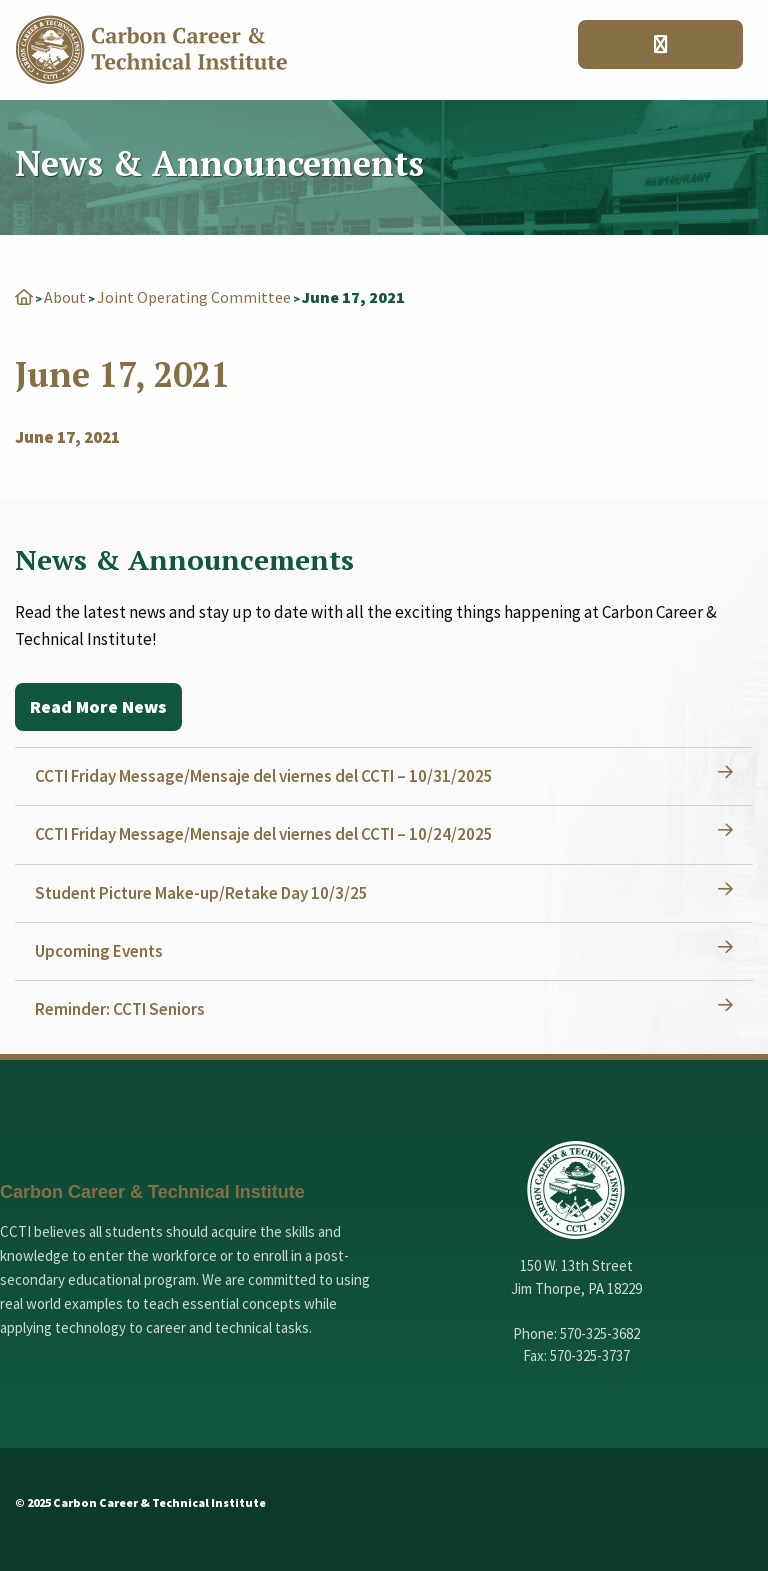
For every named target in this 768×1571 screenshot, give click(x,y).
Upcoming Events (99, 951)
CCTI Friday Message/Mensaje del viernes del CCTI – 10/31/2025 (264, 776)
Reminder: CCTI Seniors (120, 1009)
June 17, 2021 (67, 437)
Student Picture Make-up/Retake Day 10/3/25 (201, 893)
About (65, 297)
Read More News (98, 706)
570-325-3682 (600, 1333)
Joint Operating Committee (194, 297)
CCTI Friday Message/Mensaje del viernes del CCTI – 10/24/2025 (264, 834)
